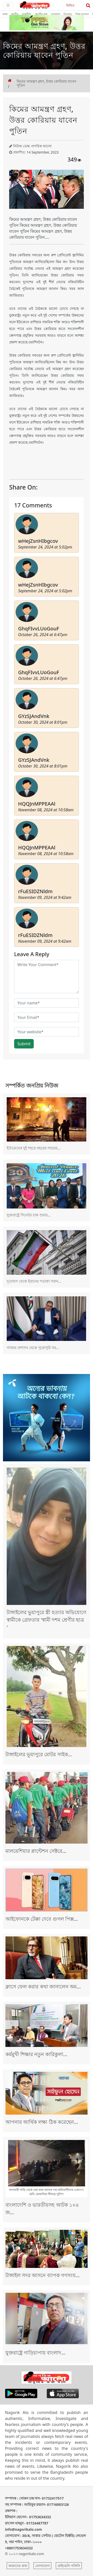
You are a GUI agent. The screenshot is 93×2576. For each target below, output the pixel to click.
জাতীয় (14, 14)
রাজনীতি (26, 14)
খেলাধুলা (55, 14)
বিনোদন (67, 14)
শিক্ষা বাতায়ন (82, 14)
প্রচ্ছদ (5, 14)
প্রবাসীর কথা (41, 14)
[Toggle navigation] (8, 5)
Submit (24, 1043)
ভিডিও (70, 5)
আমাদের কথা (17, 2565)
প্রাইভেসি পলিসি (69, 2565)
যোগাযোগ (42, 2565)
